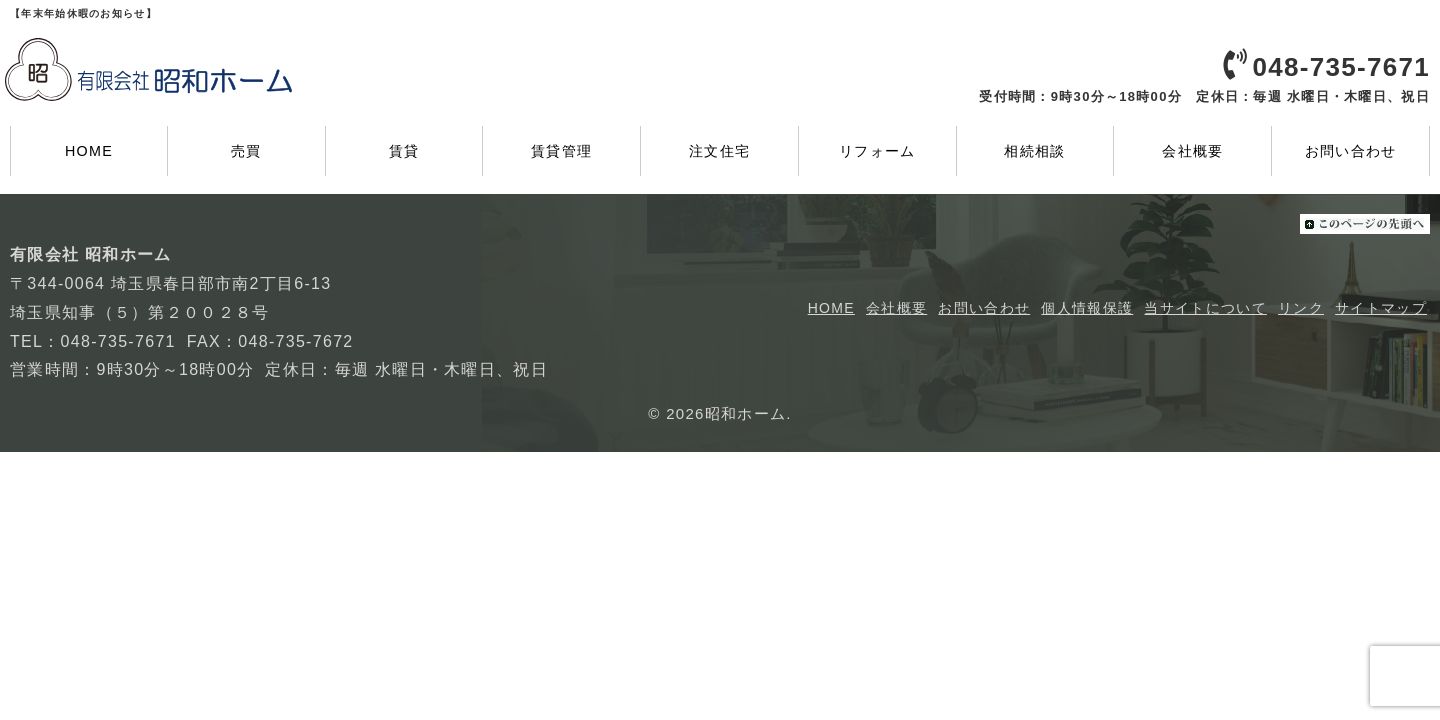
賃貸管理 (561, 151)
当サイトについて (1205, 308)
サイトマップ (1381, 308)
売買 (246, 151)
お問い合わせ (1351, 151)
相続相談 (1034, 151)
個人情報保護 (1087, 308)
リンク (1301, 308)
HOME (89, 151)
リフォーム (877, 151)
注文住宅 (719, 151)
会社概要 (1192, 151)
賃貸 (404, 151)
